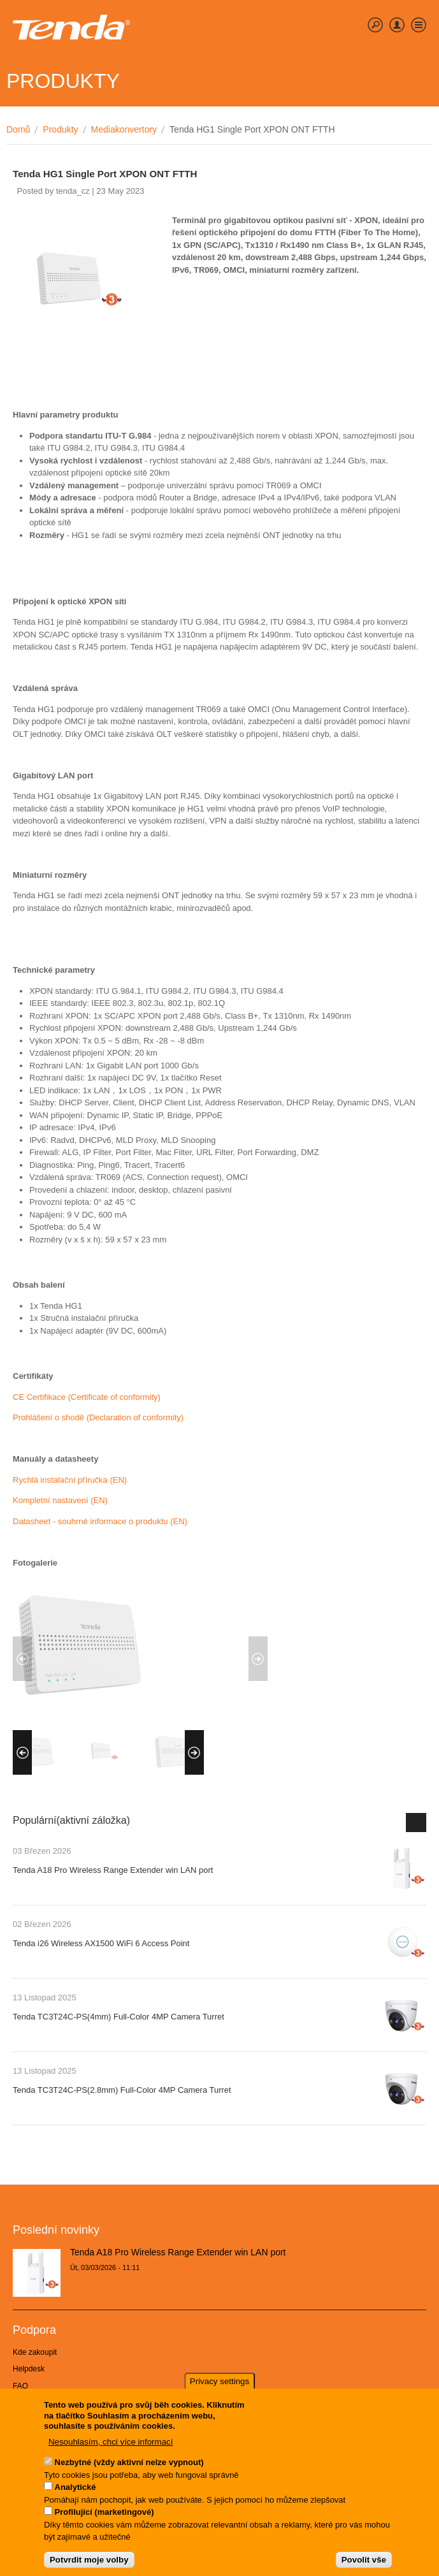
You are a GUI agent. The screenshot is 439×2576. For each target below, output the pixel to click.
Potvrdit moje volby (89, 2564)
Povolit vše (364, 2564)
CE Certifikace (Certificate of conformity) (87, 1397)
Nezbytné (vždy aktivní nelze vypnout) (129, 2467)
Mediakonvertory (124, 129)
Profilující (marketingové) (104, 2517)
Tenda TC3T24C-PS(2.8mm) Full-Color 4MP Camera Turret (122, 2090)
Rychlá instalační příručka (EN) (70, 1480)
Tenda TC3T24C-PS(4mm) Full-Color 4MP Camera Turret (118, 2016)
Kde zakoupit (35, 2352)
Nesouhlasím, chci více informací (110, 2446)
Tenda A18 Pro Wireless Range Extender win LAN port (113, 1870)
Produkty (60, 129)
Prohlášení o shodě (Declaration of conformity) (98, 1417)
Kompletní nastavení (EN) (60, 1500)
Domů (18, 129)
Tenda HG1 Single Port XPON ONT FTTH (105, 173)
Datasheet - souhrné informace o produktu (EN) (100, 1521)
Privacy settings (219, 2386)
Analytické (75, 2492)
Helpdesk (29, 2368)
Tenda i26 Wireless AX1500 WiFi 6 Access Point (101, 1943)
